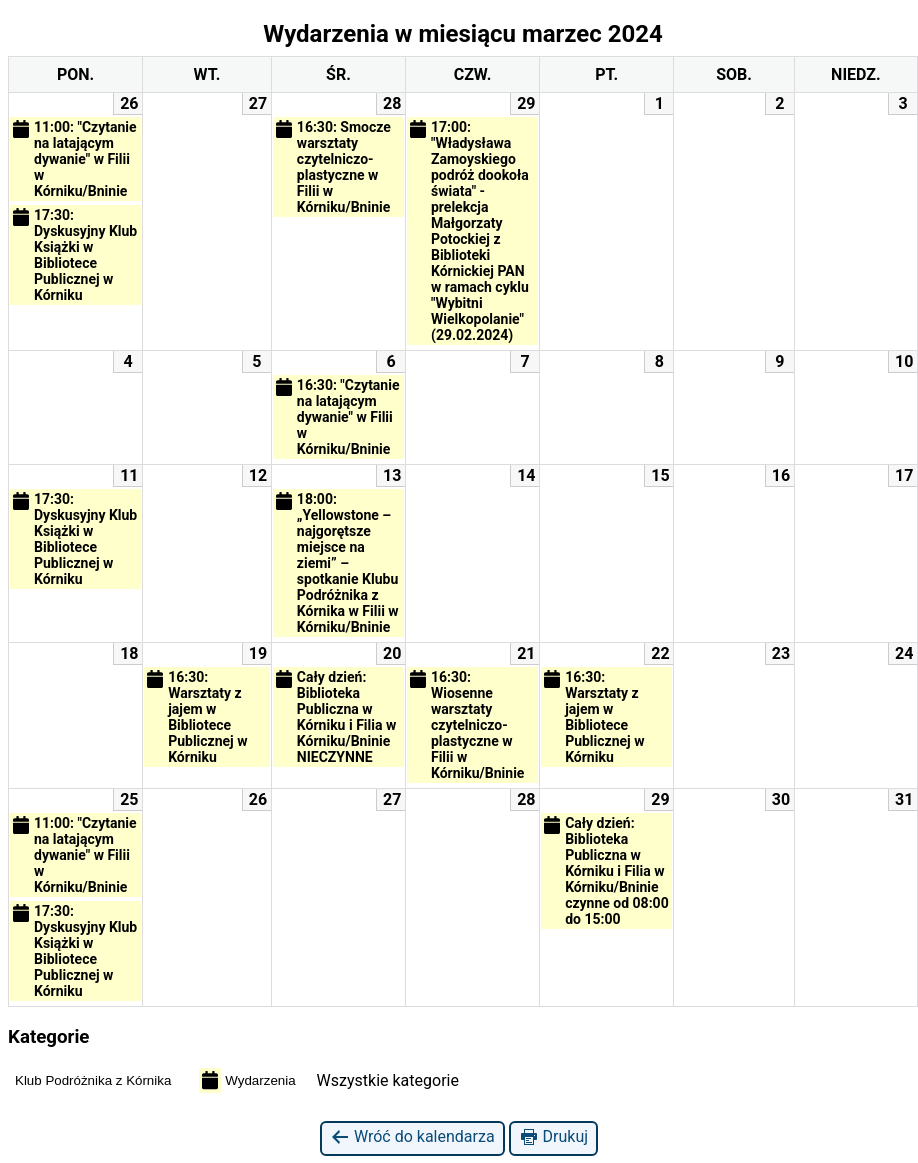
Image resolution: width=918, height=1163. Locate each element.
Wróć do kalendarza (412, 1137)
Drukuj (553, 1137)
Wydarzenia (247, 1080)
